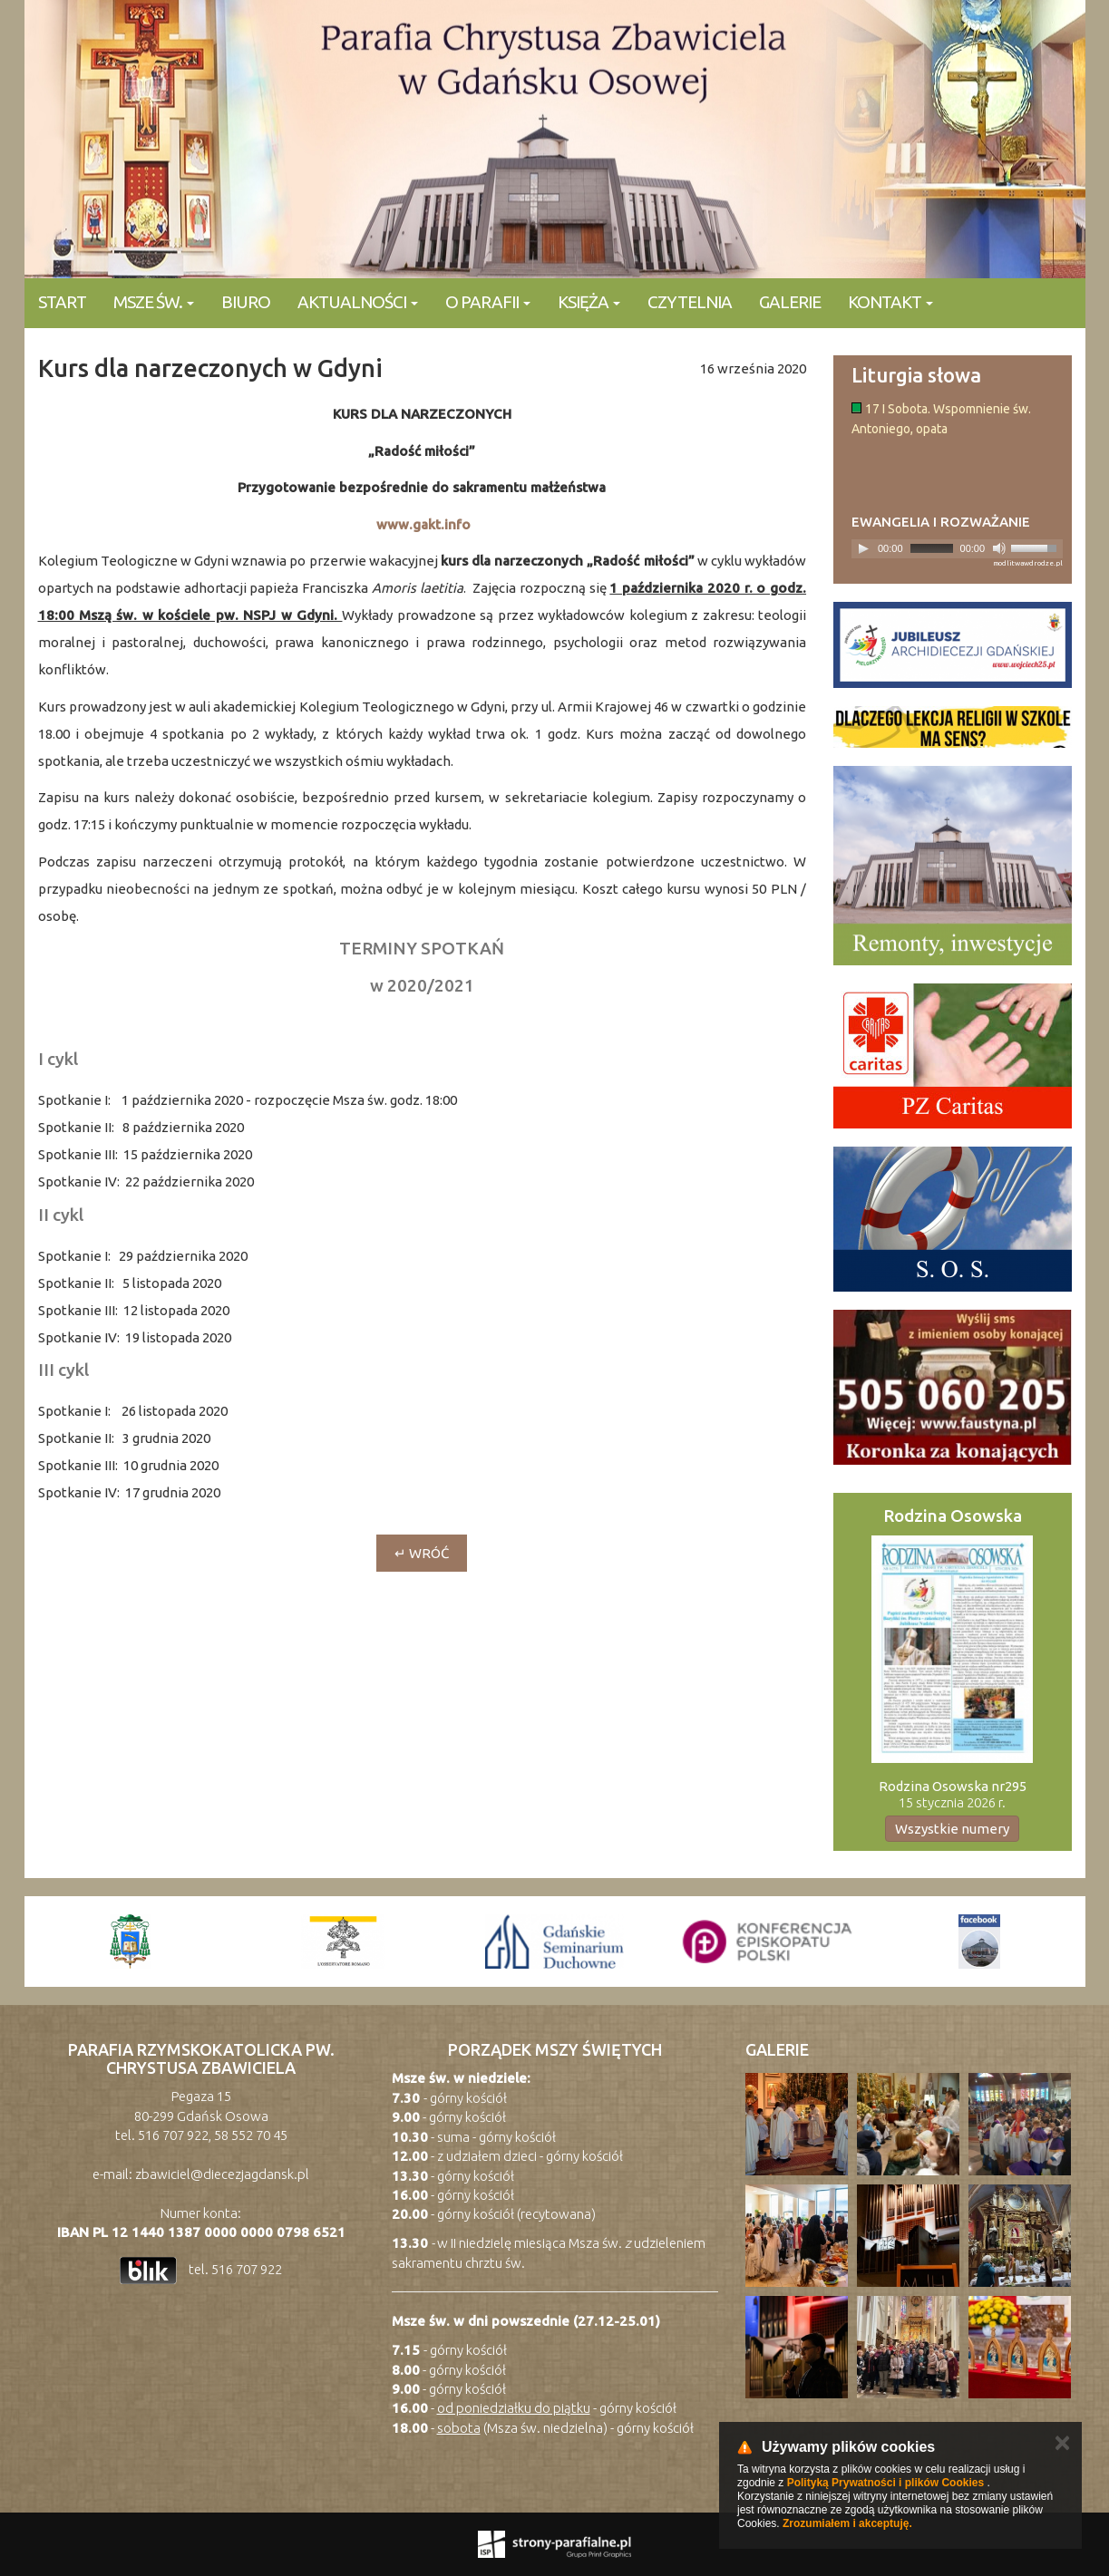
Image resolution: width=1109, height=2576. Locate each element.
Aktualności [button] (357, 302)
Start (62, 302)
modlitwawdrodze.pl (1028, 563)
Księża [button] (589, 302)
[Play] (863, 548)
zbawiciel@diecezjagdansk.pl (222, 2174)
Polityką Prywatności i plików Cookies (885, 2482)
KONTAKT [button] (890, 302)
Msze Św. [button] (153, 302)
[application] (957, 548)
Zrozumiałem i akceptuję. (847, 2523)
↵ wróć (421, 1553)
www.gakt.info (423, 524)
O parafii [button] (487, 302)
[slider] (931, 548)
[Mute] (999, 548)
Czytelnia (689, 302)
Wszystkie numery (952, 1828)
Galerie (790, 302)
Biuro (245, 302)
